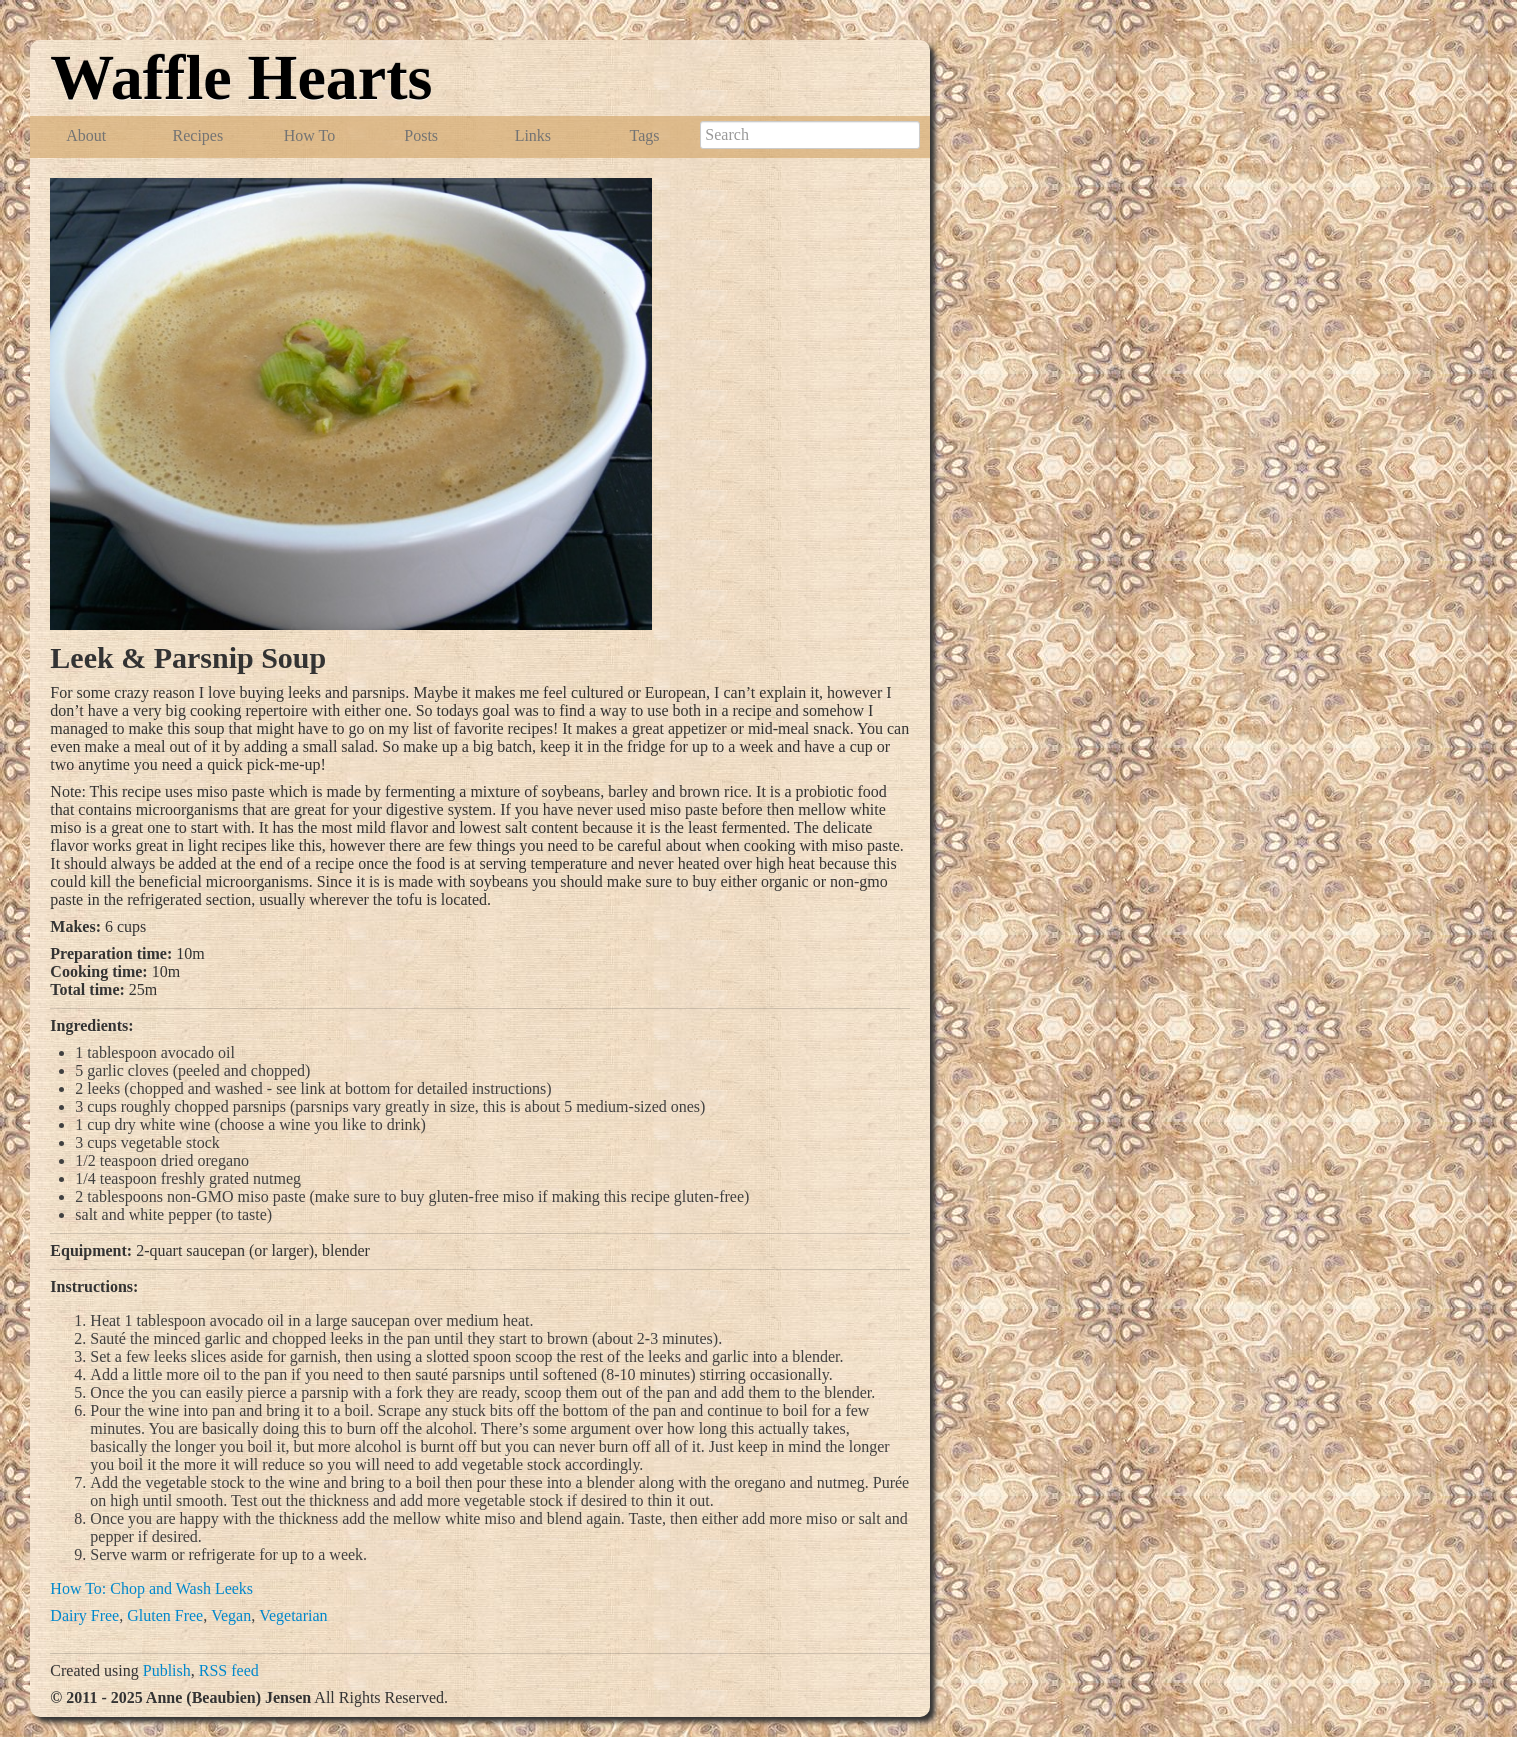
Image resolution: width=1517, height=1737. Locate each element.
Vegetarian (293, 1615)
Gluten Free (165, 1615)
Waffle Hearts (241, 77)
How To (309, 135)
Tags (645, 135)
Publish (167, 1670)
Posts (421, 135)
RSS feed (229, 1670)
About (86, 135)
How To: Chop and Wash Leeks (151, 1588)
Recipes (198, 135)
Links (533, 135)
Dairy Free (84, 1615)
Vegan (231, 1615)
